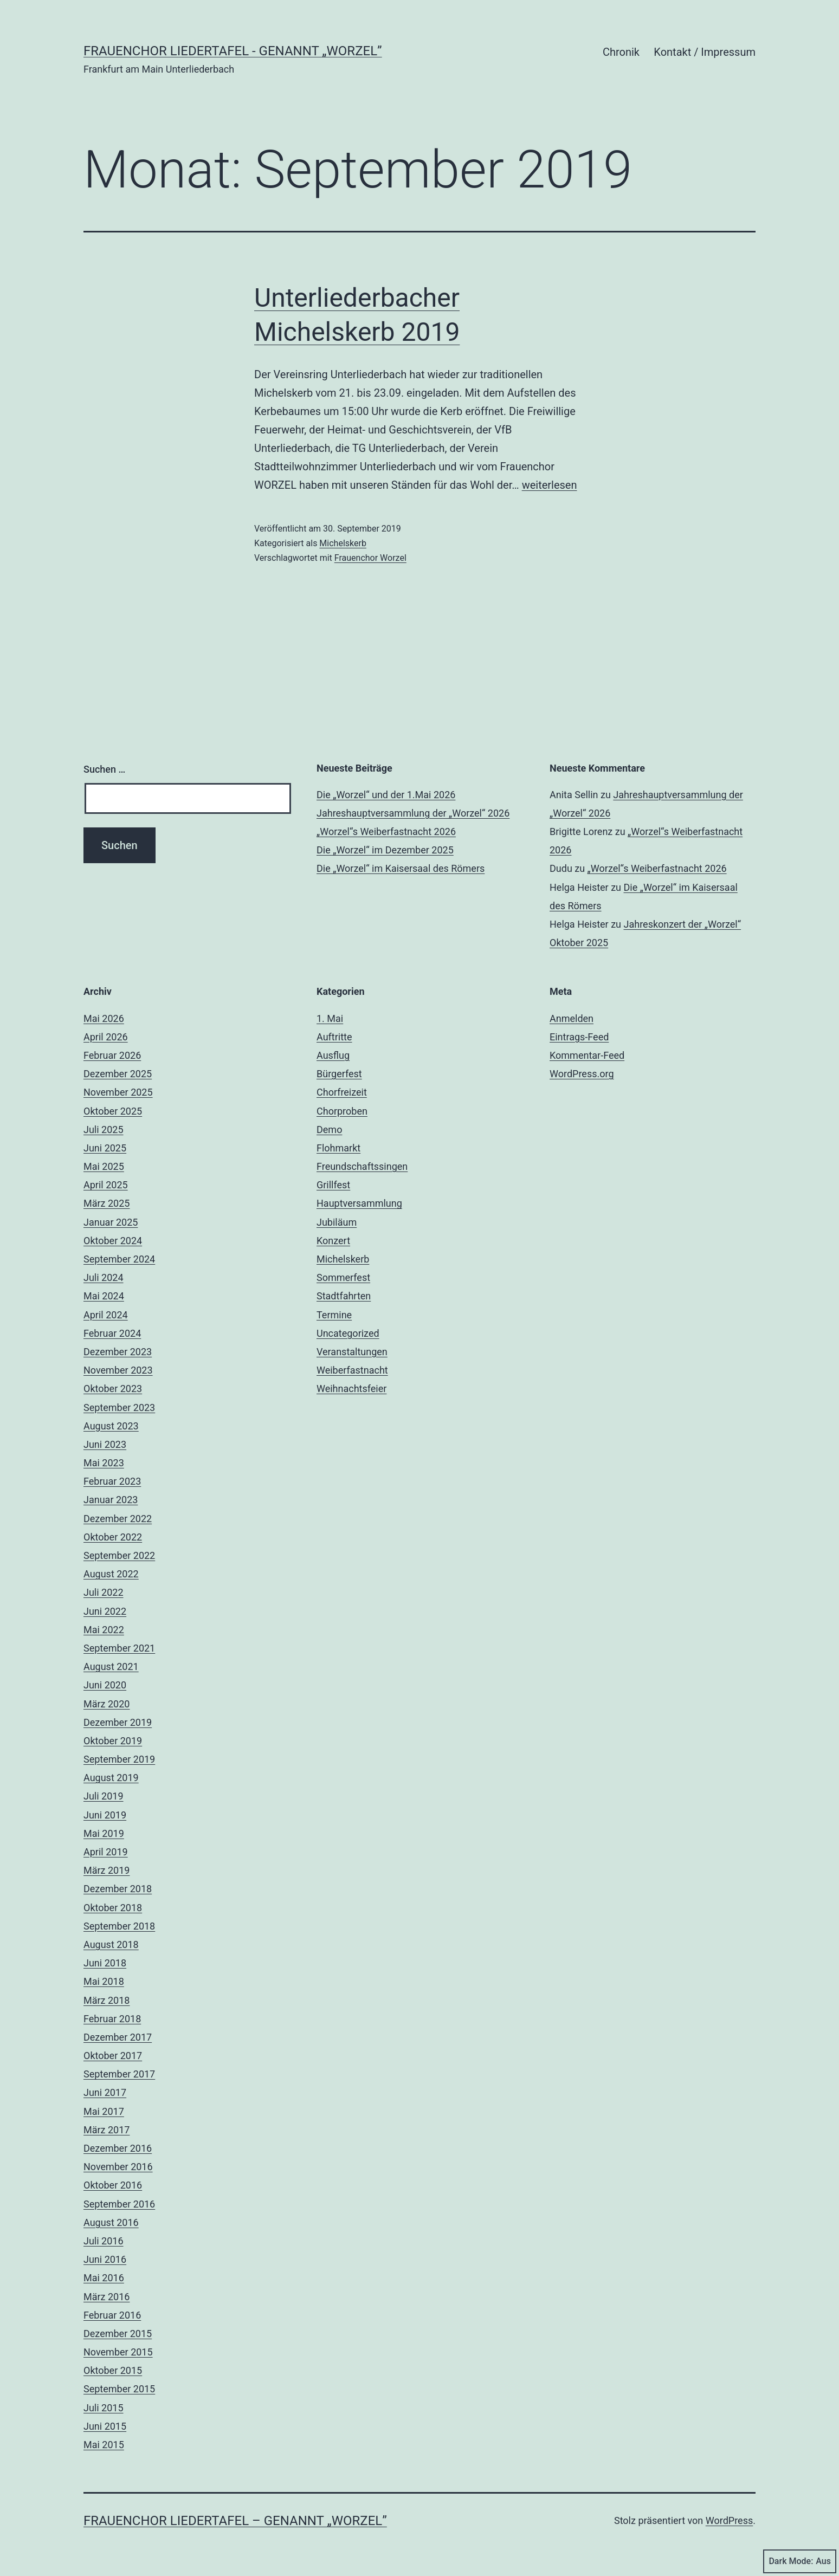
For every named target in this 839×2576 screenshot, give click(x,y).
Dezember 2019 (117, 1722)
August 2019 (111, 1777)
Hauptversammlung (359, 1203)
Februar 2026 (112, 1055)
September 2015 (119, 2388)
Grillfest (333, 1184)
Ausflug (333, 1055)
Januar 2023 (110, 1499)
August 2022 (111, 1574)
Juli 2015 (103, 2407)
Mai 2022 (103, 1629)
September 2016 (119, 2204)
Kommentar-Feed (587, 1055)
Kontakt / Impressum (705, 52)
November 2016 (118, 2166)
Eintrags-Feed (579, 1037)
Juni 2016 (104, 2259)
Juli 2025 (103, 1129)
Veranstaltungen (352, 1351)
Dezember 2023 (117, 1351)
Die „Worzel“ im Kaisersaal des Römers (401, 868)
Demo (329, 1129)
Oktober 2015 (112, 2370)
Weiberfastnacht (352, 1370)
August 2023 (111, 1426)
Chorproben (342, 1111)
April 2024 (105, 1315)
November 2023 (118, 1370)
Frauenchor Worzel (370, 558)
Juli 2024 (103, 1277)
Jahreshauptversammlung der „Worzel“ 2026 (413, 813)
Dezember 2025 (117, 1073)
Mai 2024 (103, 1296)
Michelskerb (342, 543)
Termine (334, 1315)
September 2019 (119, 1759)
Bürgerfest (339, 1073)
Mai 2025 (103, 1166)
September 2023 (119, 1407)
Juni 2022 (104, 1611)
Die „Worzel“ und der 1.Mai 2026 (386, 794)
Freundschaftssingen (362, 1166)
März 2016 (106, 2296)
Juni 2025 (104, 1148)
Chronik (621, 52)
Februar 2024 (112, 1333)
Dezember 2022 (117, 1518)
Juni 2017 (104, 2092)
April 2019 (105, 1851)
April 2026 (105, 1037)
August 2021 (111, 1666)
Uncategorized (348, 1333)
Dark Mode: (800, 2561)
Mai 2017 (103, 2111)
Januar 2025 (110, 1222)
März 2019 (106, 1870)
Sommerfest (343, 1277)
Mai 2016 (103, 2277)
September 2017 (119, 2074)
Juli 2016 (103, 2241)
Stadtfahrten (344, 1296)
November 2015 (118, 2352)
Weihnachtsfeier (351, 1388)
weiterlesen (549, 484)
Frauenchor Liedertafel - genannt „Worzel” (232, 51)
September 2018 (119, 1926)
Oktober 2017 (112, 2055)
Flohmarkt (338, 1148)
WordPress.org (582, 1073)
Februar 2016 (112, 2315)
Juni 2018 (104, 1963)
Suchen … (104, 769)
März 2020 (106, 1704)
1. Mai (330, 1018)
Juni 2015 (104, 2426)
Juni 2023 (104, 1444)
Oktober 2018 (112, 1907)
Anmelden (571, 1018)
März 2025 (106, 1203)
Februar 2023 (112, 1481)
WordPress (729, 2520)
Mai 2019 (103, 1833)
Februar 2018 (112, 2018)
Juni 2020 (104, 1685)
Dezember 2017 (117, 2037)
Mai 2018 (103, 1981)
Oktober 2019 (112, 1740)
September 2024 (119, 1259)
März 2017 (106, 2129)
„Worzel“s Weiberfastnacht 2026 (386, 831)
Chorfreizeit (342, 1092)
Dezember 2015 (117, 2333)
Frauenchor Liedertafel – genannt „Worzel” (235, 2520)
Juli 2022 (103, 1592)
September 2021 (119, 1648)
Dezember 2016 (117, 2148)
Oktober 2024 (112, 1240)
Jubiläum (337, 1222)
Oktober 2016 (112, 2185)
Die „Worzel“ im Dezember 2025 (385, 850)
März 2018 (106, 2000)
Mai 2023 (103, 1462)
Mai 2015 (103, 2444)
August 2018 (111, 1944)
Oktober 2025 (112, 1111)
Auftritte (334, 1037)
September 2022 (119, 1555)
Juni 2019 (104, 1815)
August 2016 (111, 2222)
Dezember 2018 (117, 1888)
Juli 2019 (103, 1796)
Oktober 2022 (112, 1537)
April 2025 (105, 1184)
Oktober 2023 (112, 1388)
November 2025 (118, 1092)
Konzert (333, 1240)
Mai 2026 (103, 1018)
